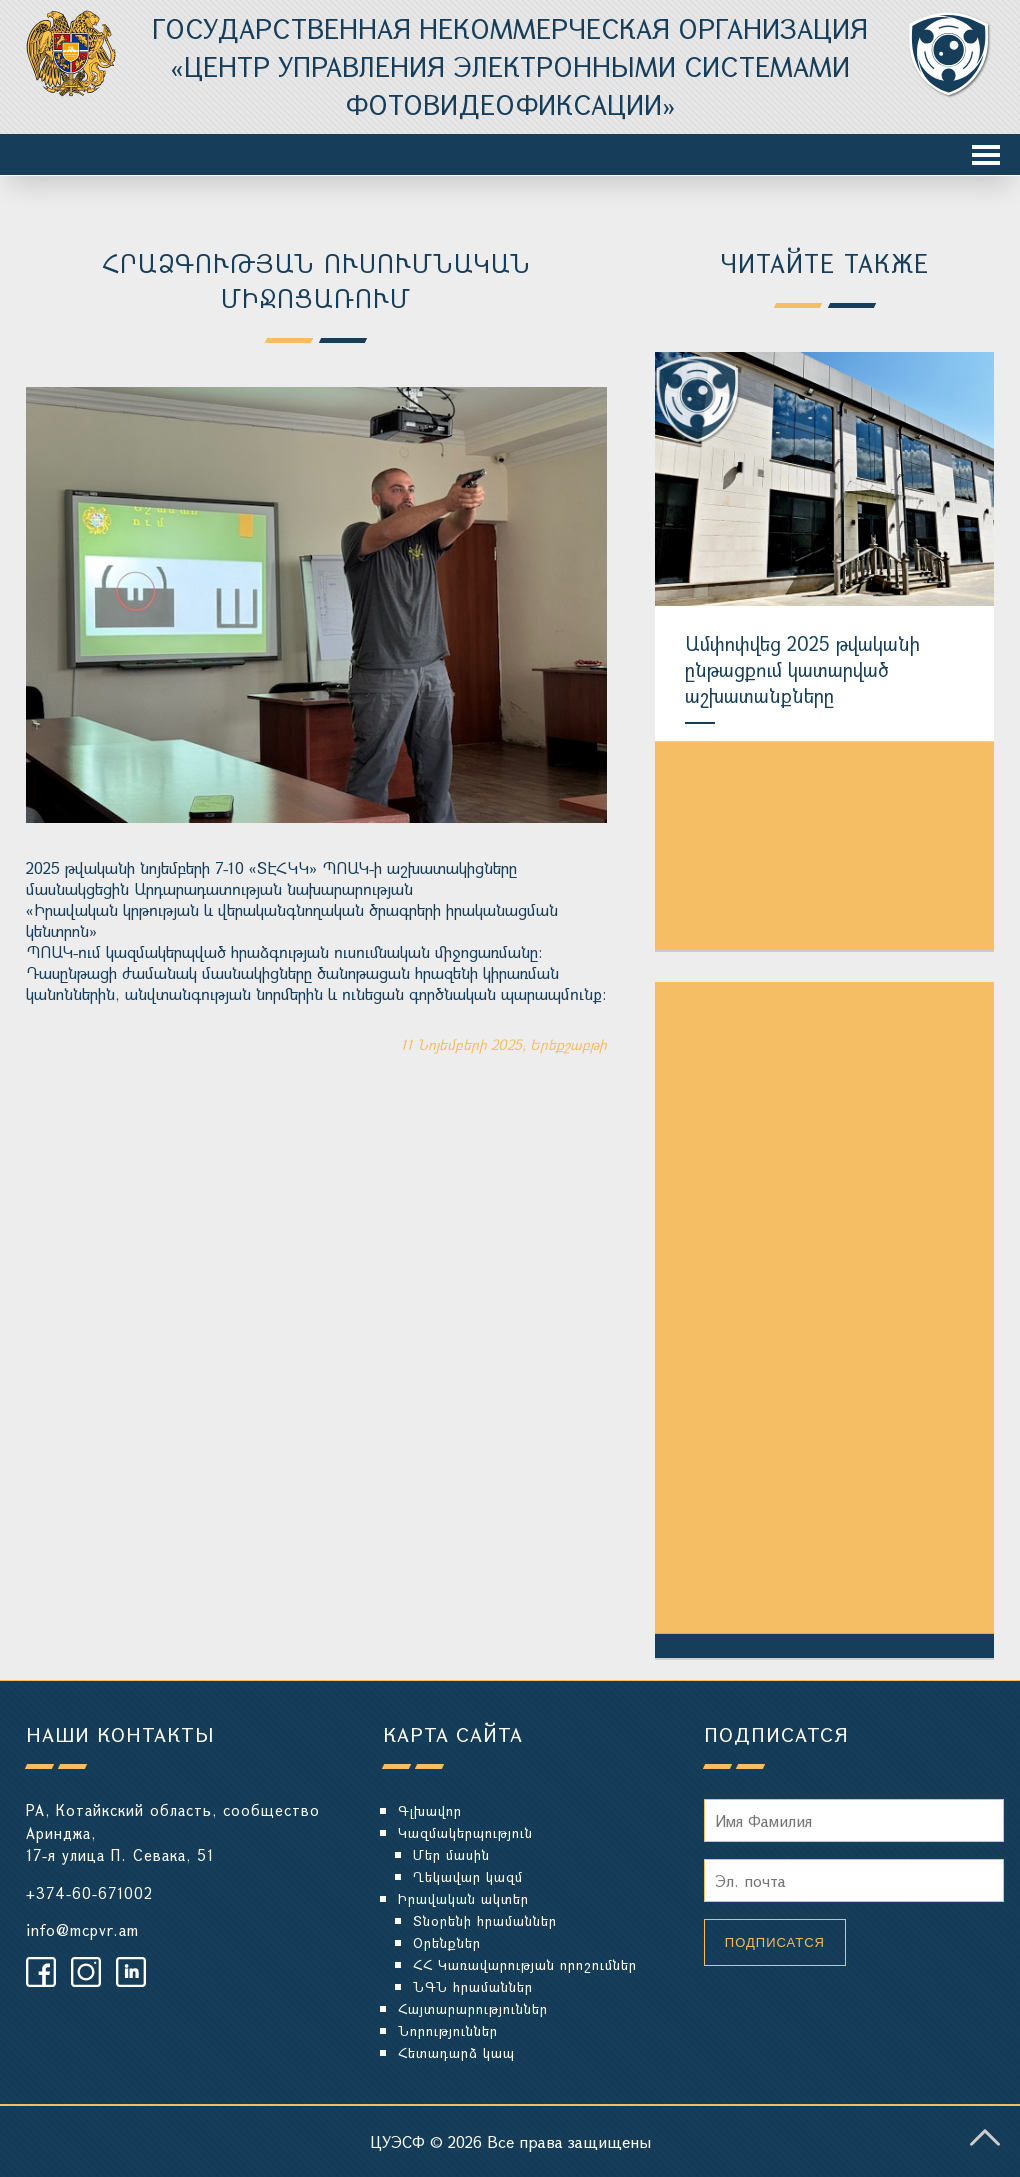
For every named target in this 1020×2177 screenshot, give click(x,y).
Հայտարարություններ (473, 2008)
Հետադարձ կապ (456, 2052)
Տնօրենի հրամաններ (485, 1920)
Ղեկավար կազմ (468, 1876)
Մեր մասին (451, 1854)
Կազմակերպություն (465, 1832)
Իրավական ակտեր (463, 1898)
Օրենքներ (447, 1942)
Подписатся (775, 1942)
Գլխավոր (430, 1810)
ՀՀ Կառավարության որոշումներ (525, 1964)
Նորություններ (448, 2030)
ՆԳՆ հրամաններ (473, 1986)
